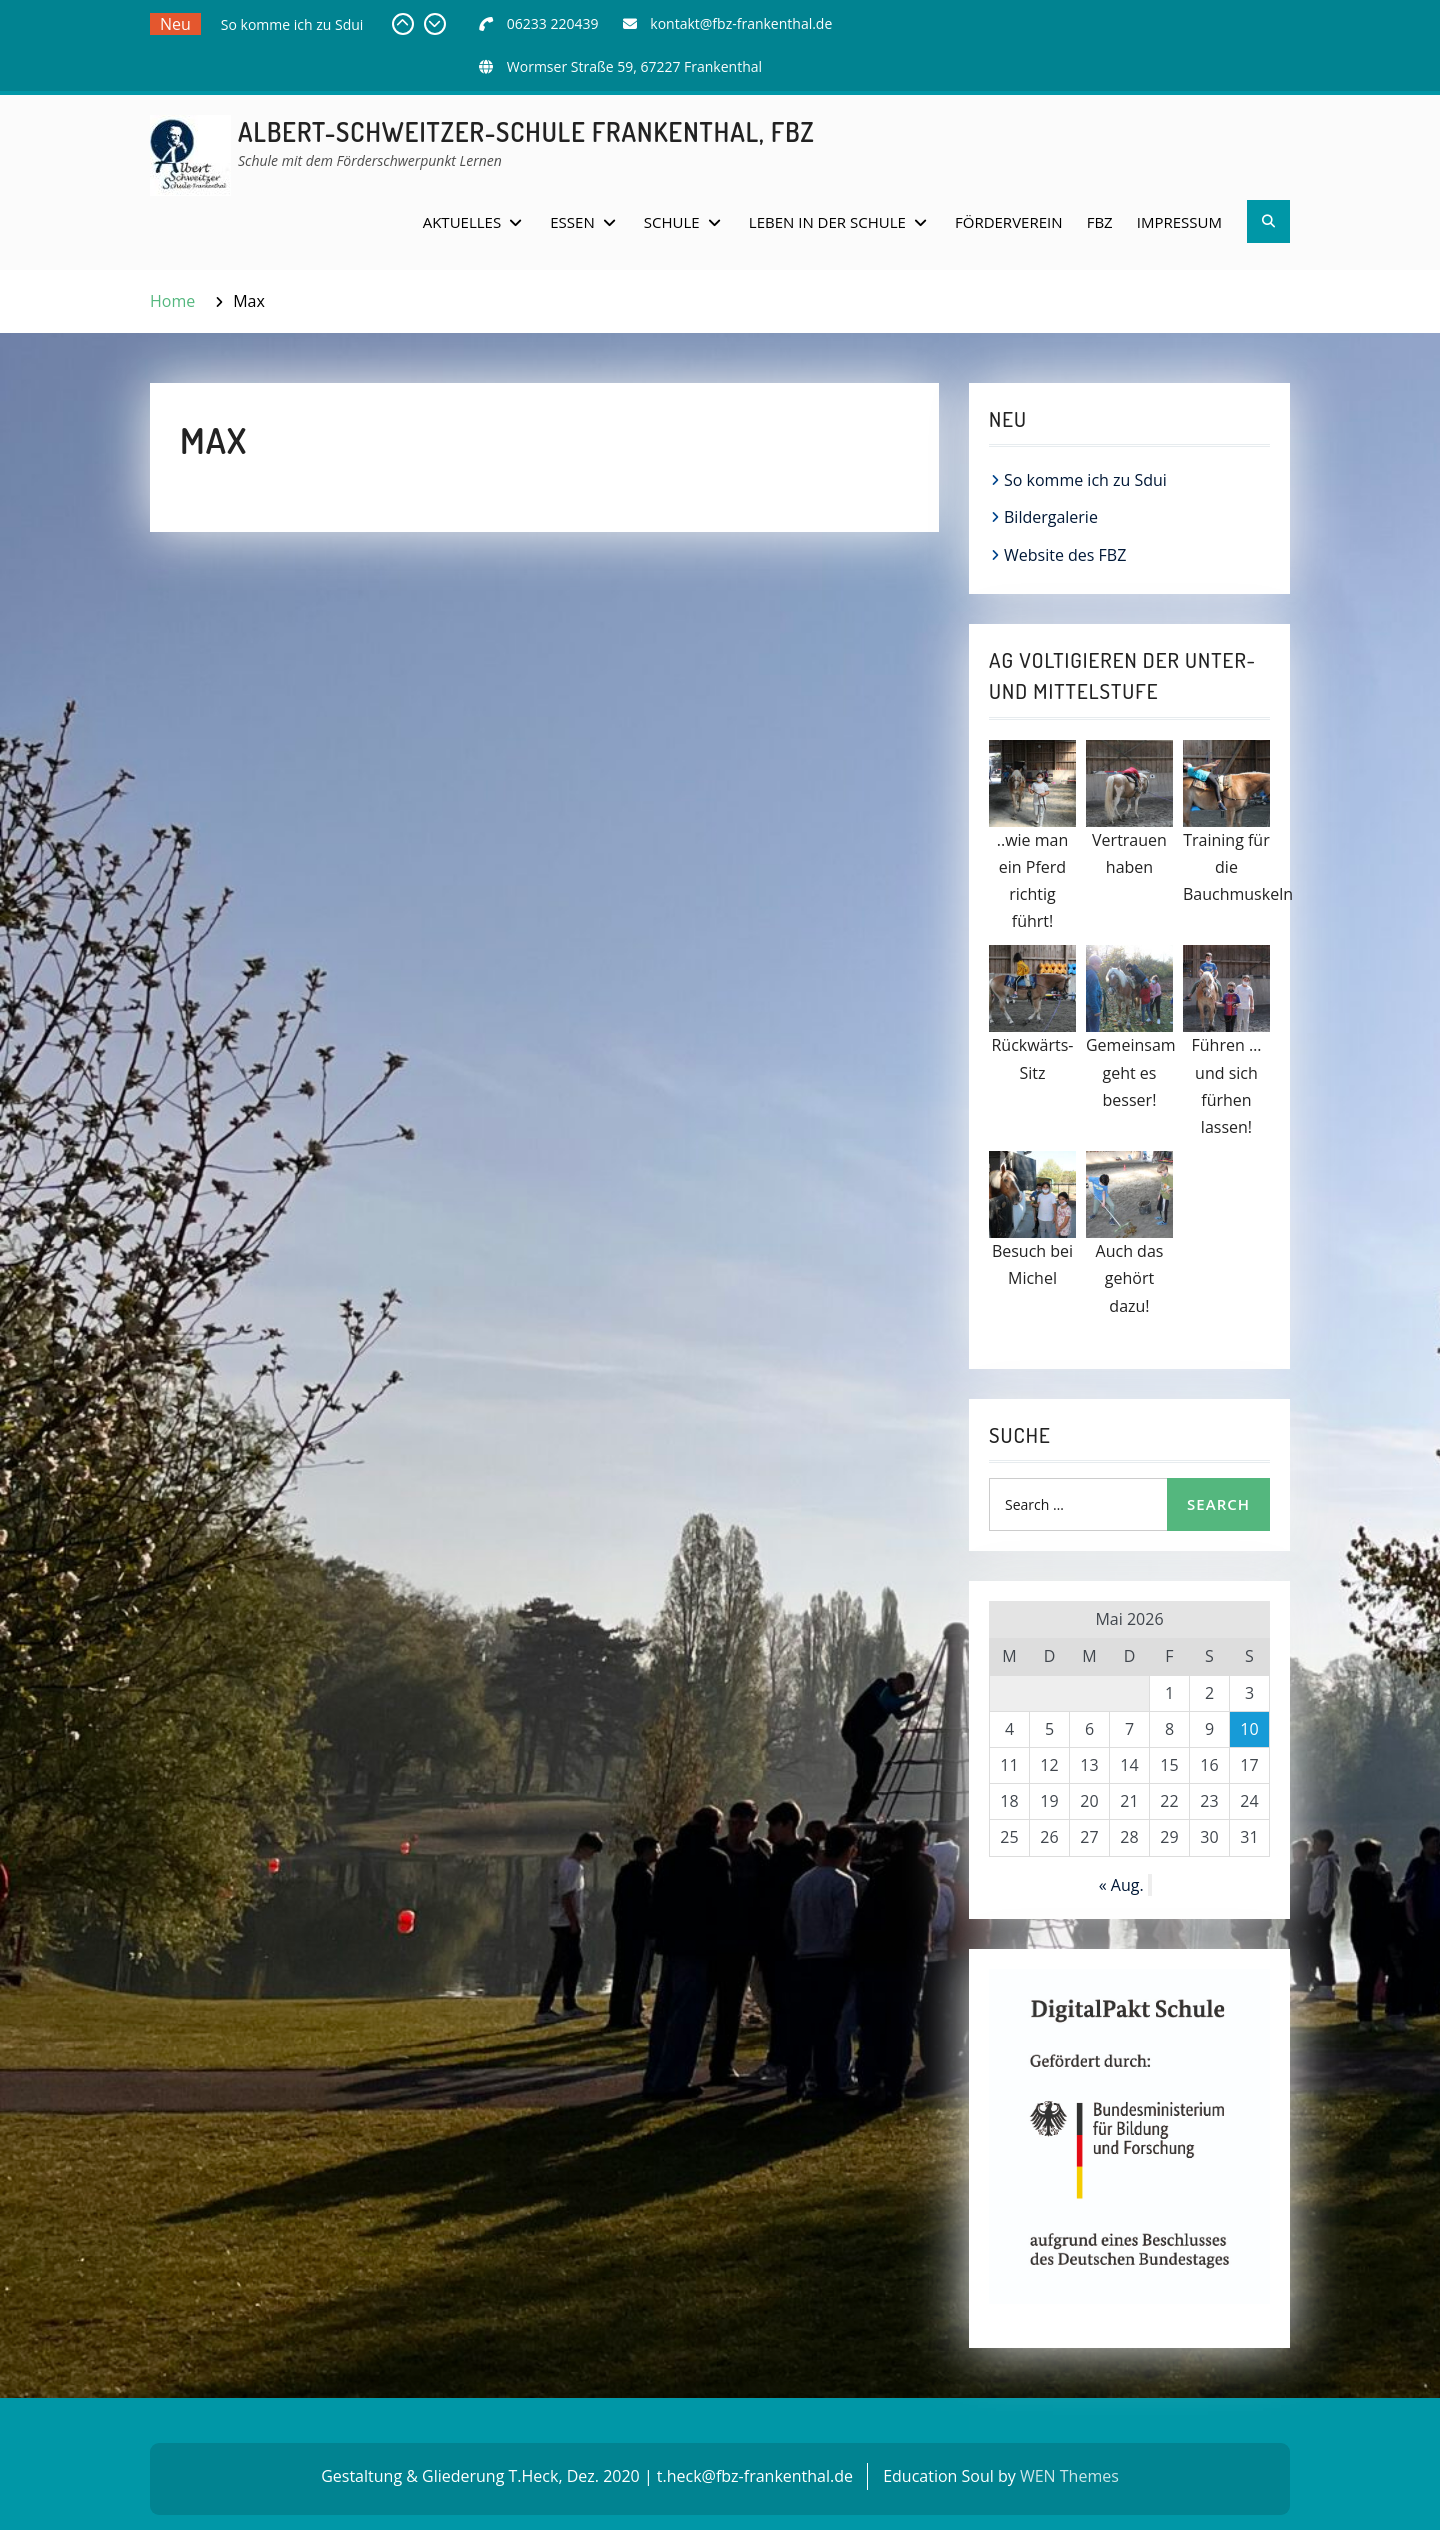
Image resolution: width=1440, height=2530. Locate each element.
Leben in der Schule (827, 222)
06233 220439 (553, 23)
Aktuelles (462, 222)
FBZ (1100, 222)
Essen (572, 222)
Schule (672, 222)
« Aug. (1121, 1885)
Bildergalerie (1051, 517)
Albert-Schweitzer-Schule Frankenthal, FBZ (526, 131)
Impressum (1179, 222)
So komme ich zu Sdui (292, 24)
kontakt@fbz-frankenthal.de (741, 23)
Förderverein (1009, 222)
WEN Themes (1069, 2476)
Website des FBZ (1065, 555)
